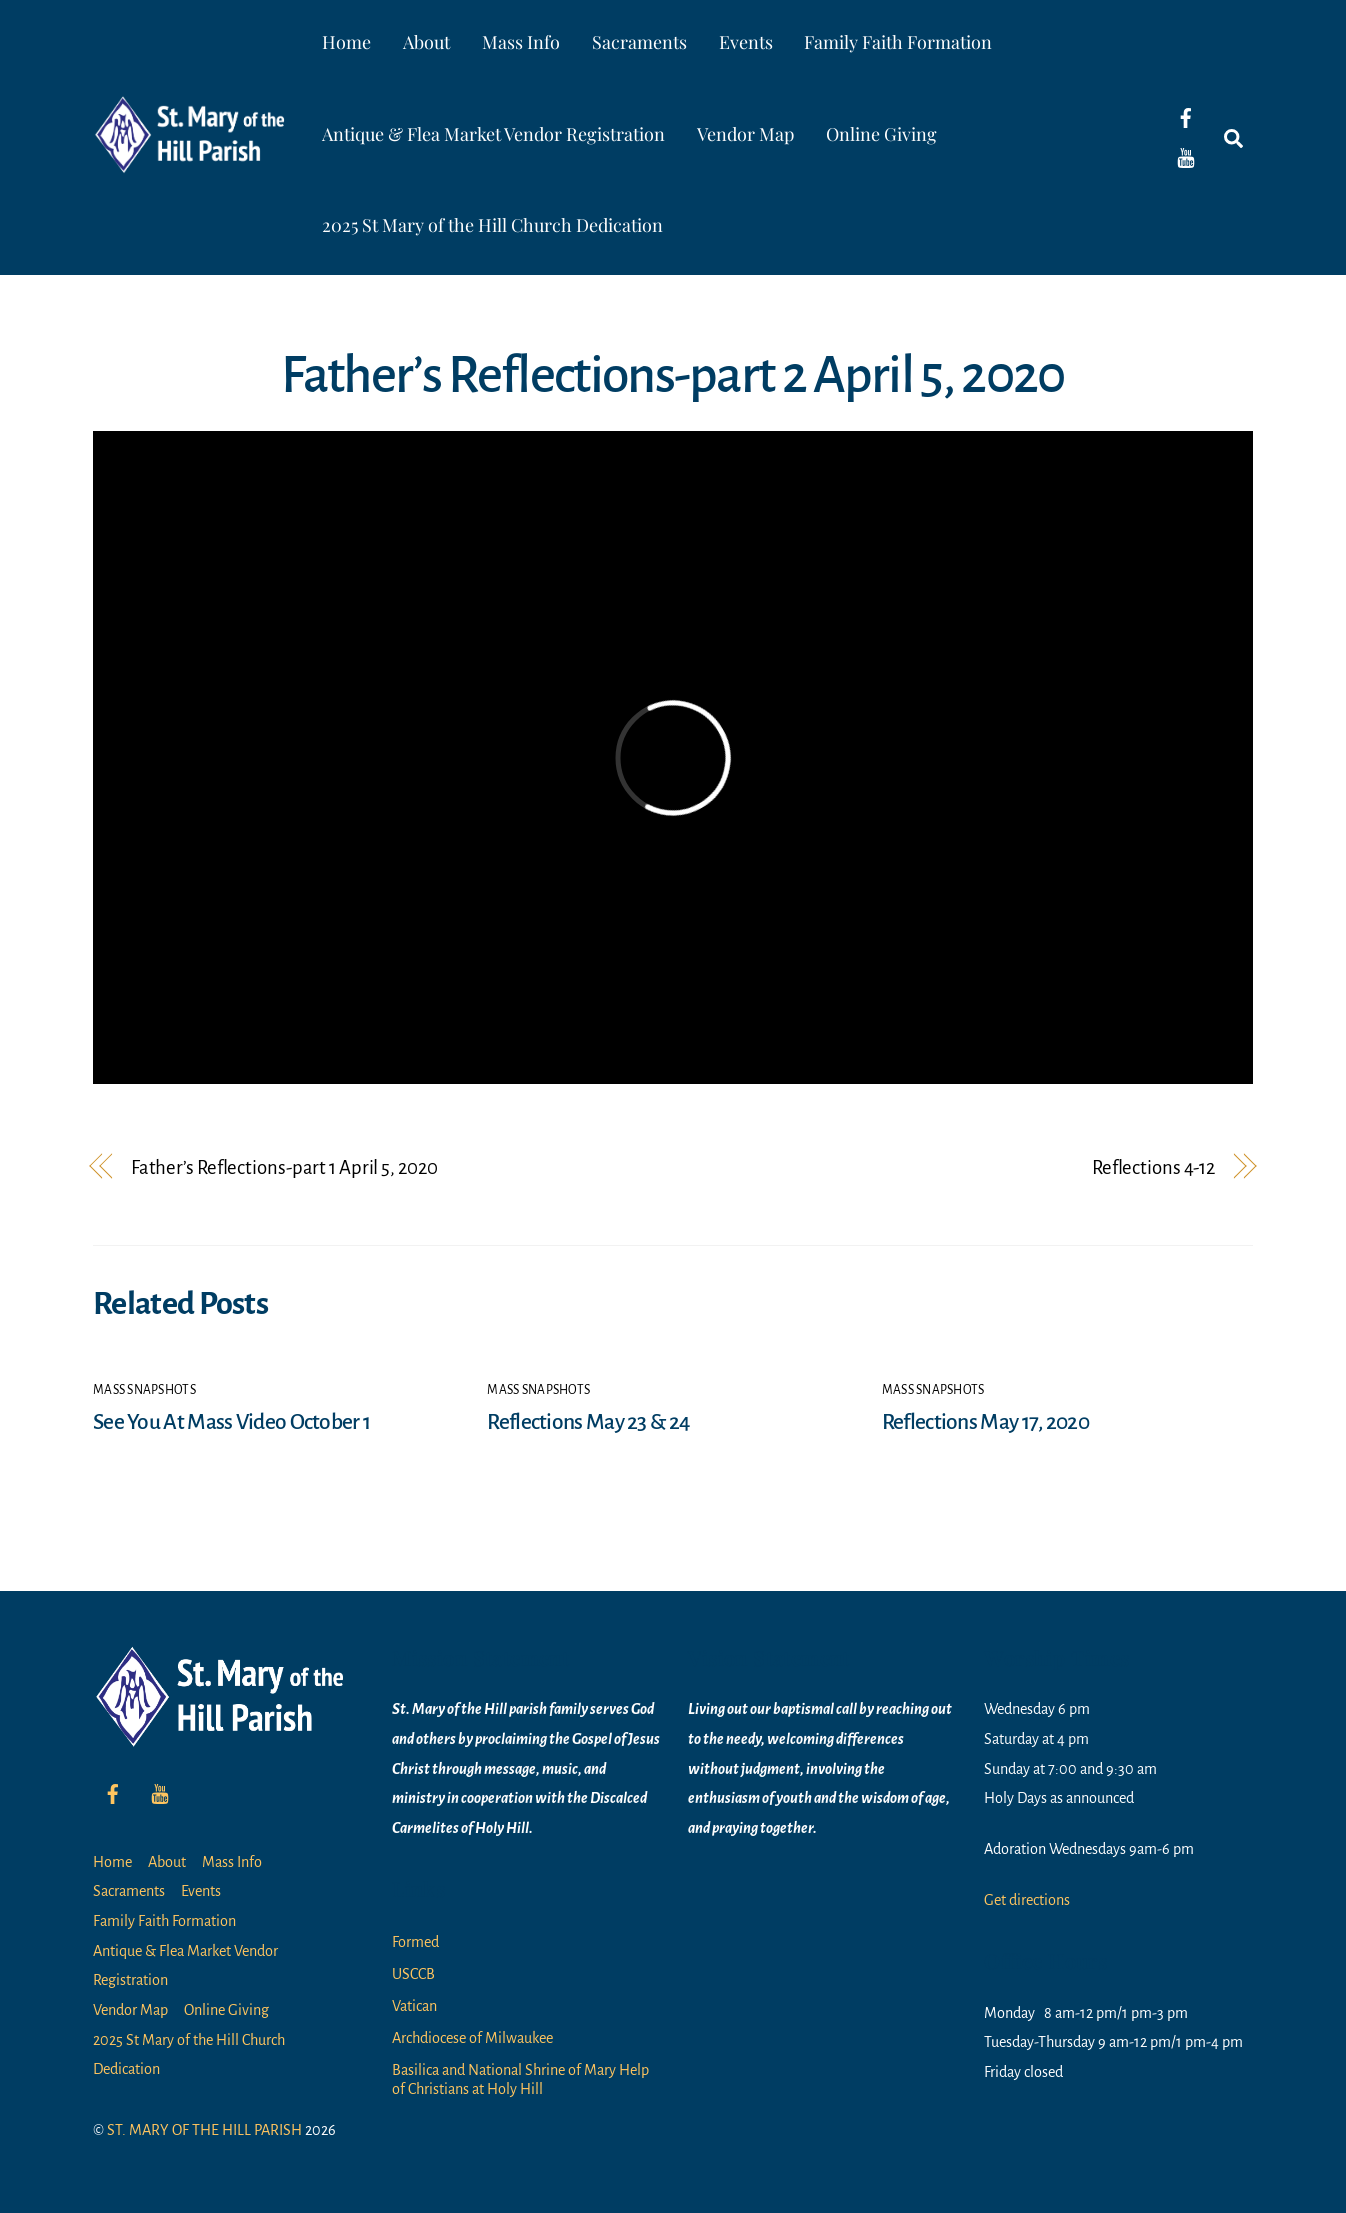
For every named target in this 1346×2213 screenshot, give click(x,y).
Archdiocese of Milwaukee (472, 2038)
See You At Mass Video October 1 (231, 1422)
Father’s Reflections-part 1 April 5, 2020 (284, 1167)
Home (346, 42)
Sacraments (639, 42)
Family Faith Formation (898, 42)
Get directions (1027, 1900)
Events (746, 42)
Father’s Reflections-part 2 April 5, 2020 (672, 375)
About (426, 42)
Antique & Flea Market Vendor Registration (493, 134)
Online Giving (881, 134)
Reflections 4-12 (1153, 1167)
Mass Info (521, 42)
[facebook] (1186, 117)
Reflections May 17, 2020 (985, 1422)
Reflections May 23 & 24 (588, 1422)
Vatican (414, 2006)
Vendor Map (745, 134)
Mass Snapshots (144, 1390)
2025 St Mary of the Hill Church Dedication (492, 225)
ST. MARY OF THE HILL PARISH (204, 2130)
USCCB (413, 1974)
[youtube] (1186, 157)
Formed (415, 1942)
